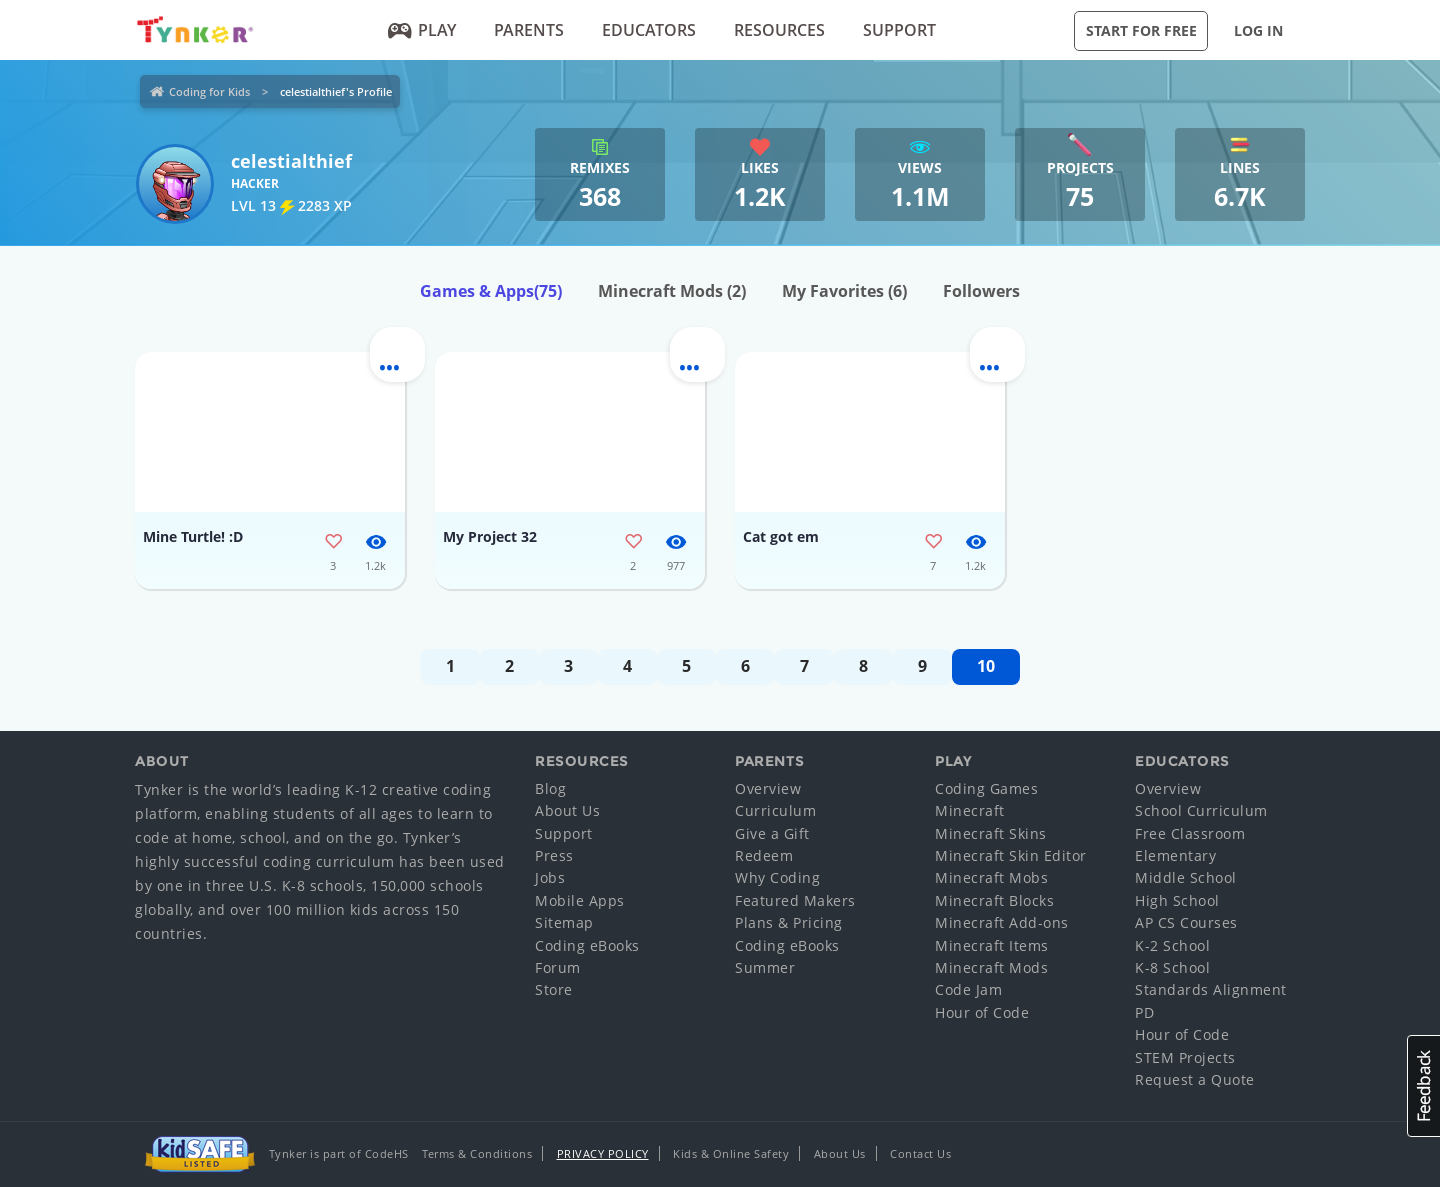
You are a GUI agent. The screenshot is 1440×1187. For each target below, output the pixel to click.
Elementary (1175, 855)
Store (554, 989)
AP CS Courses (1186, 922)
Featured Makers (795, 900)
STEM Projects (1185, 1057)
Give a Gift (772, 833)
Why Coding (777, 877)
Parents (529, 30)
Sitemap (564, 922)
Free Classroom (1190, 833)
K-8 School (1172, 967)
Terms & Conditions (477, 1153)
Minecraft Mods (672, 291)
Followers (981, 291)
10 (986, 666)
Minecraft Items (992, 945)
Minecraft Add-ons (1002, 922)
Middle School (1186, 877)
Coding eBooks (587, 945)
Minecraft (970, 810)
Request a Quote (1195, 1079)
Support (899, 30)
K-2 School (1172, 945)
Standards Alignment (1211, 989)
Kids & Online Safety (731, 1153)
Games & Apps (491, 291)
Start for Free (1141, 30)
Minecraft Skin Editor (1011, 855)
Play (422, 30)
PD (1144, 1012)
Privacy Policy (603, 1153)
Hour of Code (982, 1012)
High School (1177, 900)
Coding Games (986, 788)
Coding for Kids (209, 91)
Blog (550, 788)
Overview (768, 788)
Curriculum (775, 810)
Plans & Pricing (789, 922)
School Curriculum (1201, 810)
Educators (649, 30)
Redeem (764, 855)
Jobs (550, 877)
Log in (1258, 30)
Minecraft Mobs (991, 877)
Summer (765, 967)
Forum (558, 967)
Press (554, 855)
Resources (779, 30)
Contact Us (920, 1153)
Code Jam (968, 989)
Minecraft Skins (991, 833)
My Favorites (844, 291)
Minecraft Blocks (994, 900)
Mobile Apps (580, 900)
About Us (567, 810)
